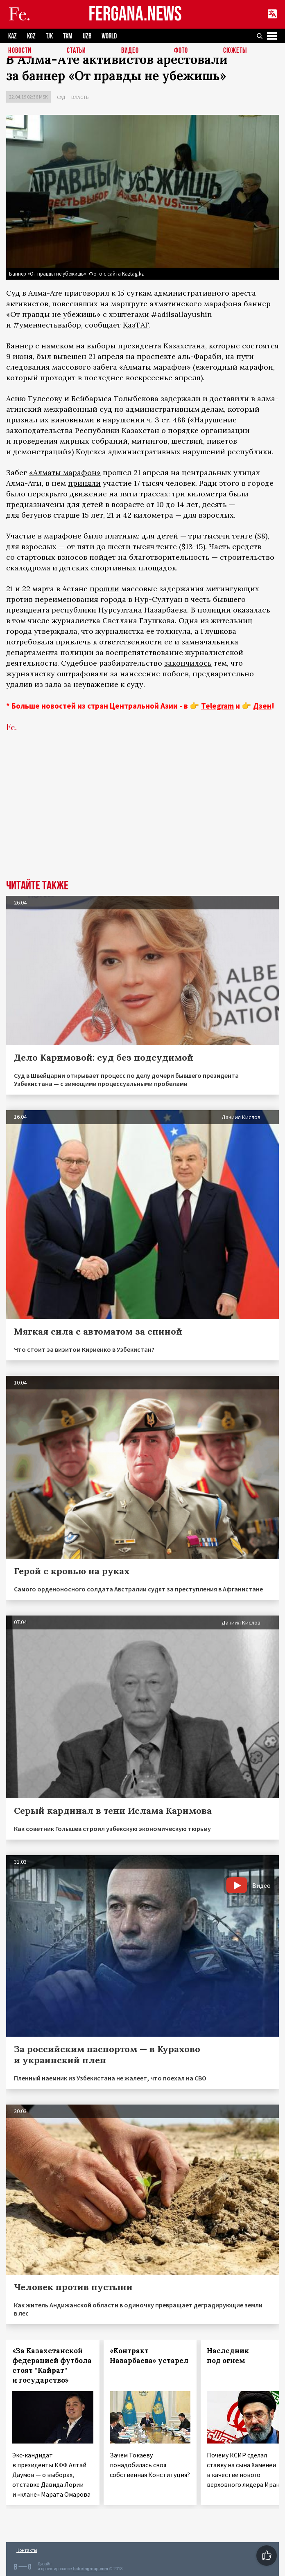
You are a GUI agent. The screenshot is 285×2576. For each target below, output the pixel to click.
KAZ (12, 36)
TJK (49, 36)
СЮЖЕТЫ (235, 51)
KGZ (31, 36)
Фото (181, 51)
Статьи (76, 51)
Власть (79, 97)
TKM (67, 36)
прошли (104, 588)
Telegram (217, 706)
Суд (61, 97)
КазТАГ (136, 325)
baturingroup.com (90, 2569)
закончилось (188, 663)
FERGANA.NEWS (135, 14)
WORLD (109, 36)
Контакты (26, 2550)
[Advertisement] (142, 818)
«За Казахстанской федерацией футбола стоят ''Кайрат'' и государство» (52, 2365)
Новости (20, 51)
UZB (87, 36)
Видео (130, 51)
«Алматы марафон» (65, 472)
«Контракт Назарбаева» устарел (149, 2355)
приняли (84, 483)
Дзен (262, 706)
